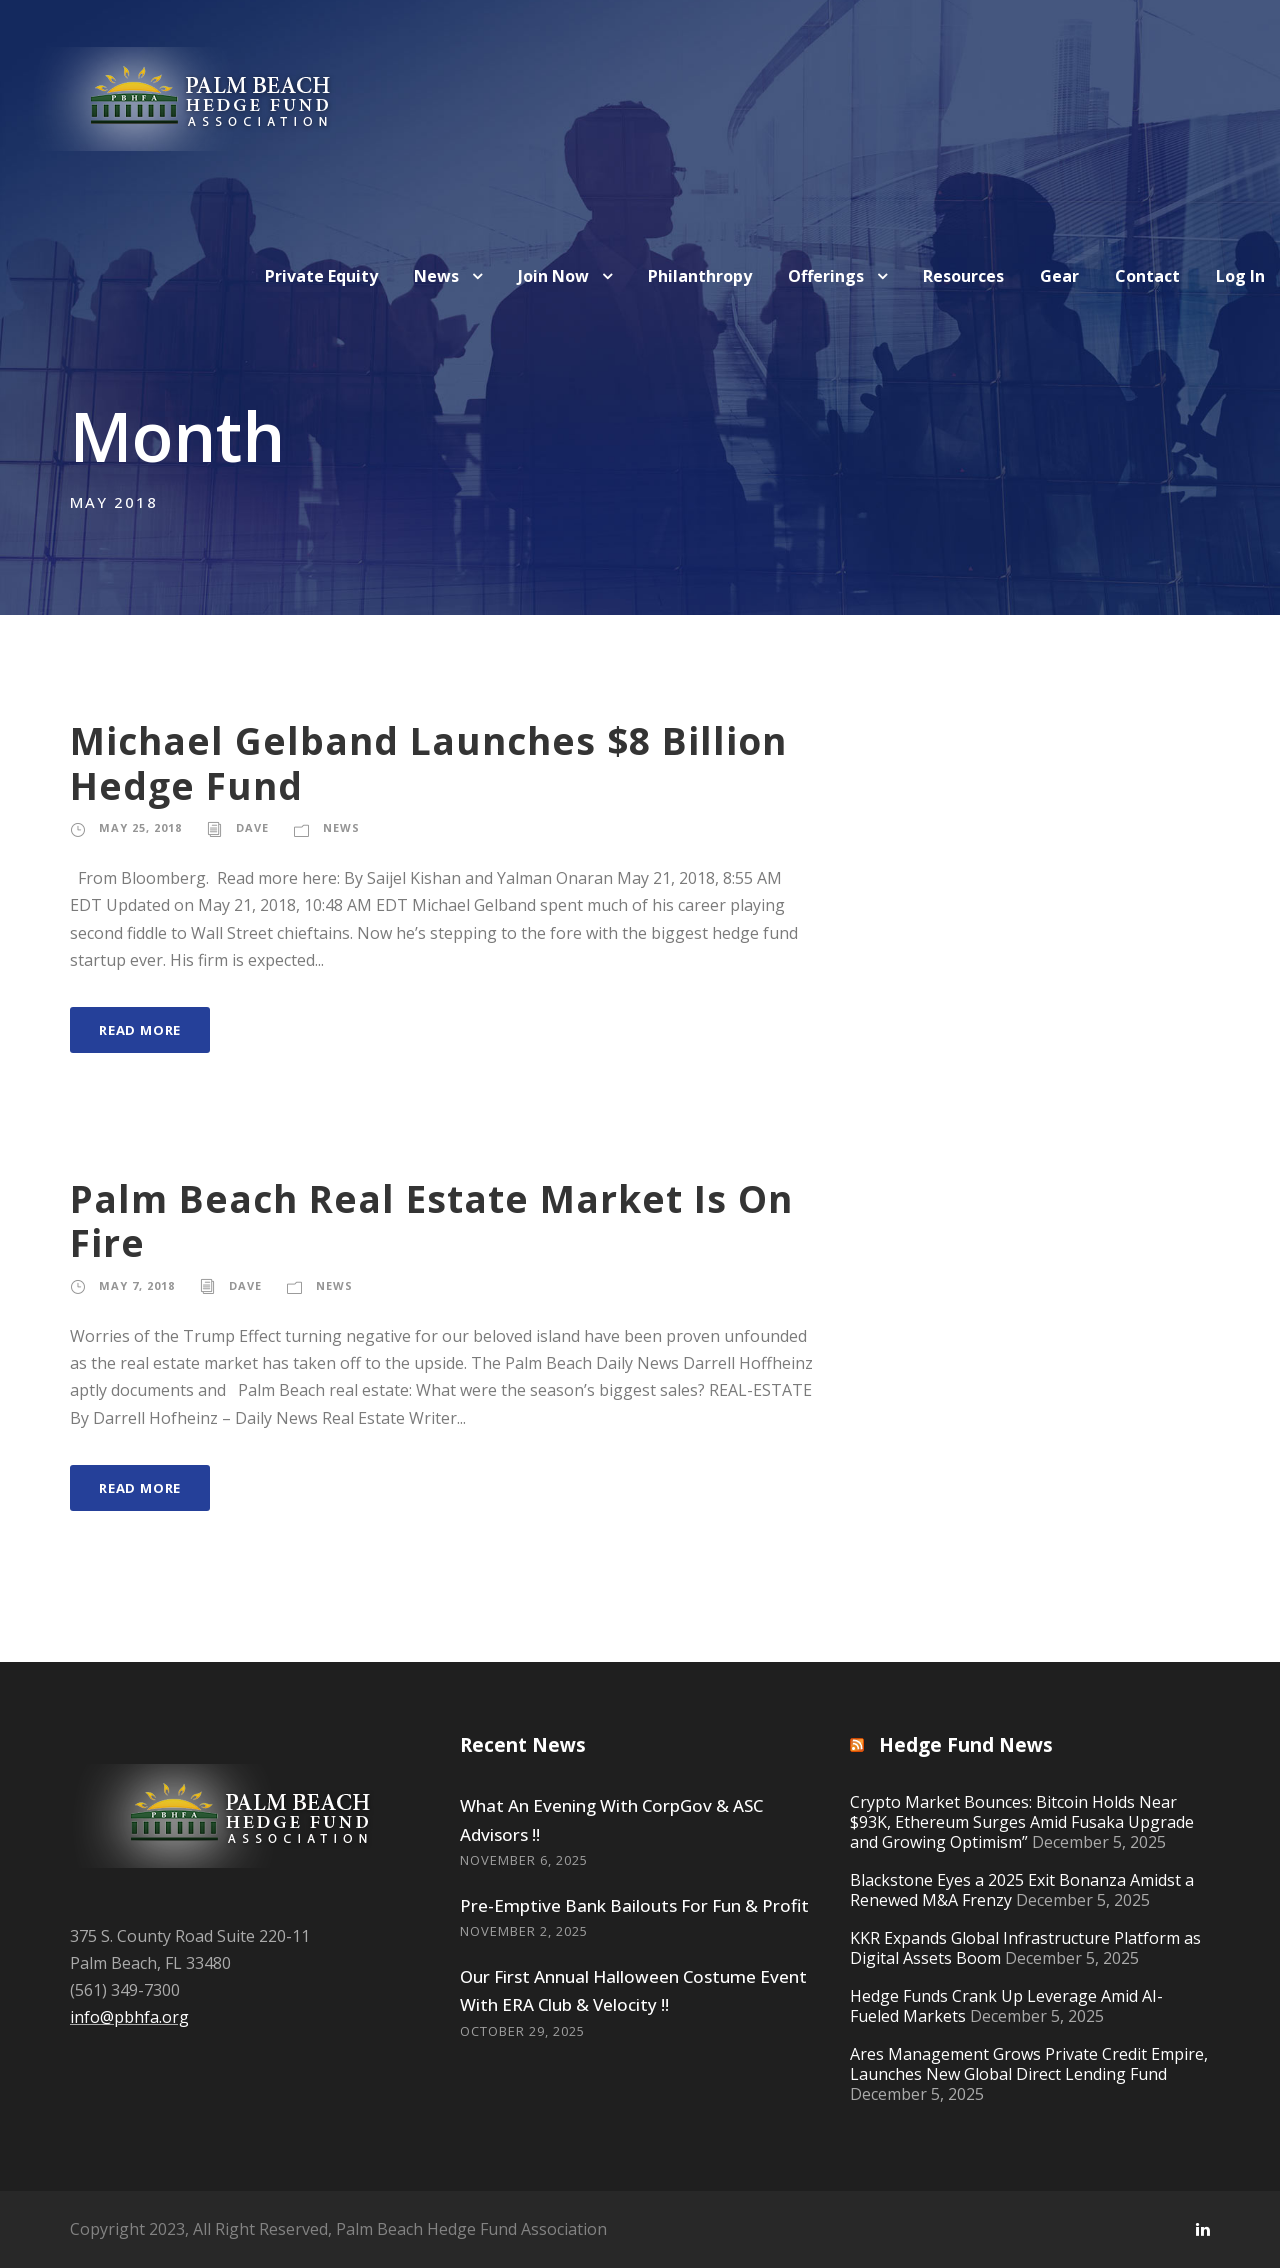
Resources (963, 276)
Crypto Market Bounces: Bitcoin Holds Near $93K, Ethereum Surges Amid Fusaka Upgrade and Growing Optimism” (1022, 1822)
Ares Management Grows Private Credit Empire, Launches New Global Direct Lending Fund (1029, 2064)
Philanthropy (700, 276)
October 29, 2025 (522, 2031)
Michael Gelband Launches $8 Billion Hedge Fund (428, 762)
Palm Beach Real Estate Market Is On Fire (431, 1220)
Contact (1147, 276)
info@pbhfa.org (129, 2017)
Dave (252, 827)
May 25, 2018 (140, 827)
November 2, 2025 (524, 1931)
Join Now (553, 276)
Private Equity (321, 276)
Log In (1240, 276)
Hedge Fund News (966, 1745)
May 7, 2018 (137, 1285)
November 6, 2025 (524, 1860)
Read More (140, 1030)
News (436, 276)
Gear (1059, 276)
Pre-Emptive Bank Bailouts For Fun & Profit (634, 1905)
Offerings (826, 276)
